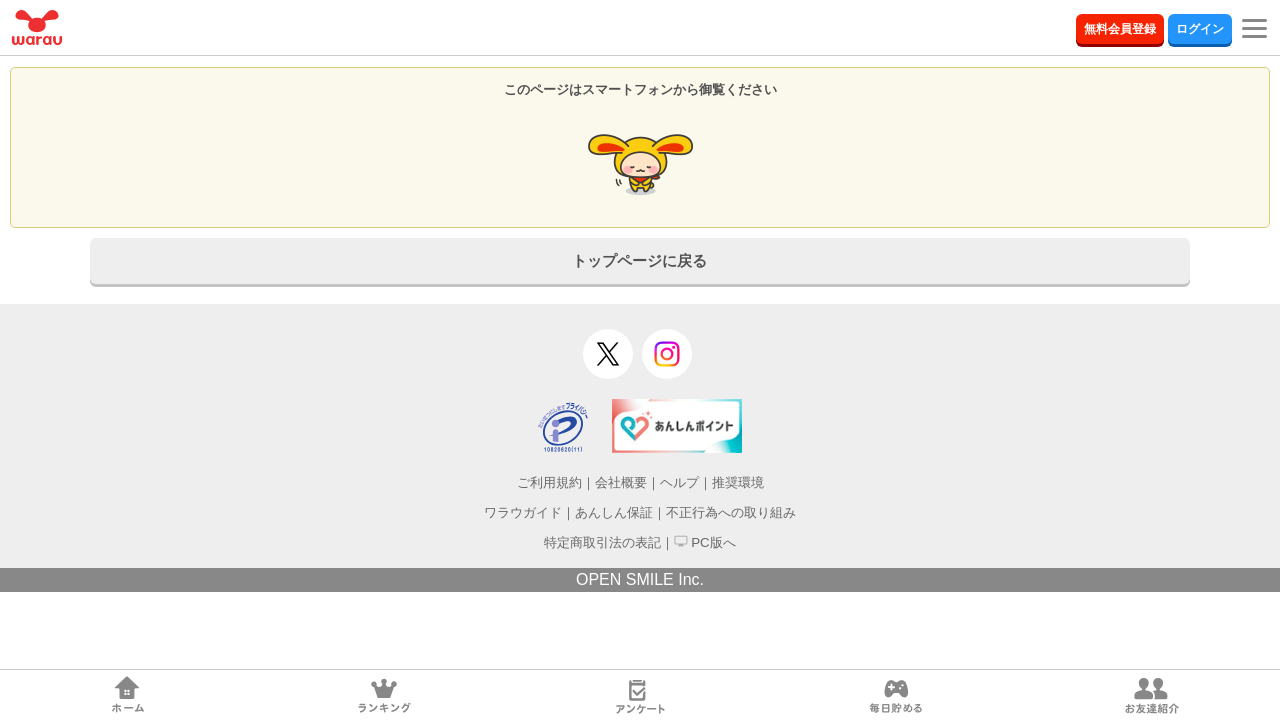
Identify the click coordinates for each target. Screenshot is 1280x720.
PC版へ (705, 542)
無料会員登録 (1120, 29)
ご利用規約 (549, 482)
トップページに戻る (639, 261)
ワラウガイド (523, 512)
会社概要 (621, 482)
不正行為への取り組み (731, 512)
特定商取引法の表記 (602, 542)
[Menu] (1254, 19)
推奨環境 (738, 482)
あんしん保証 (614, 512)
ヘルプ (679, 482)
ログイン (1200, 29)
